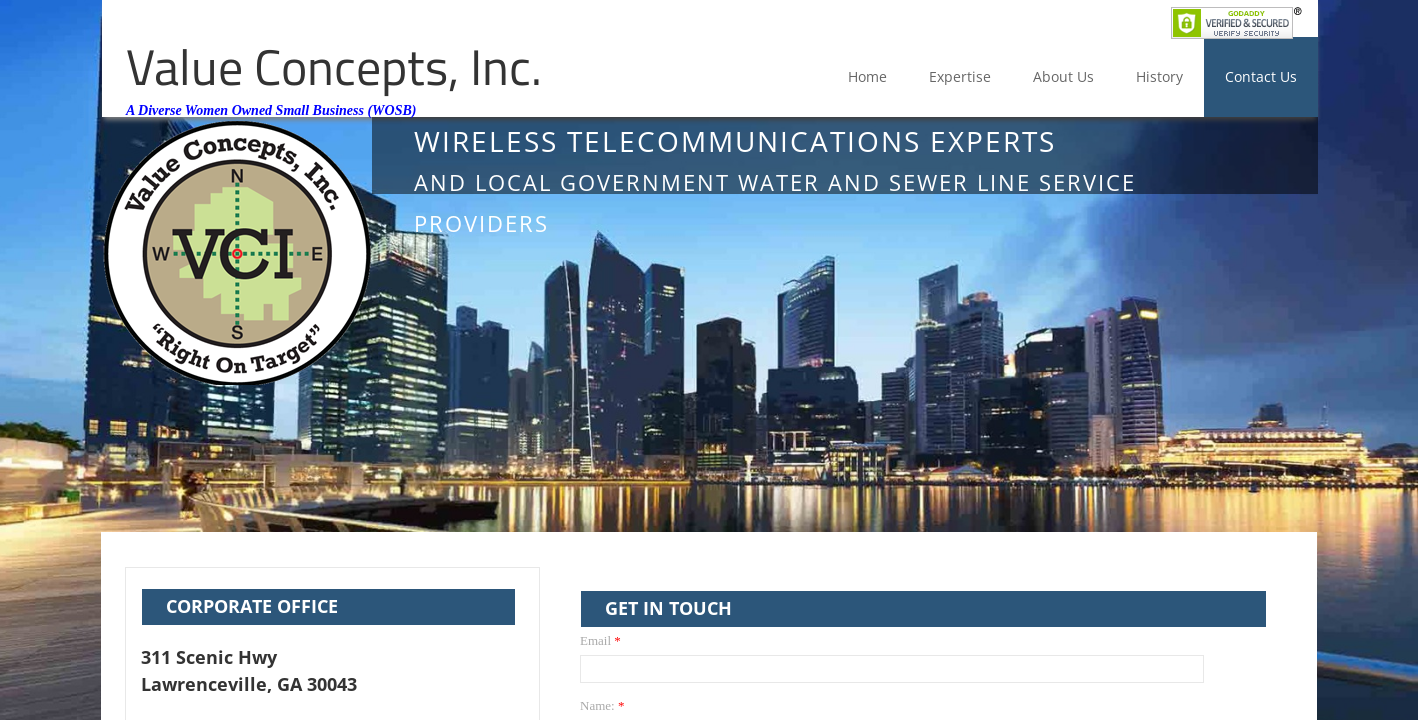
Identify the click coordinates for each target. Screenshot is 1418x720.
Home (867, 76)
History (1159, 76)
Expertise (960, 76)
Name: (602, 705)
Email (600, 640)
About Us (1063, 76)
